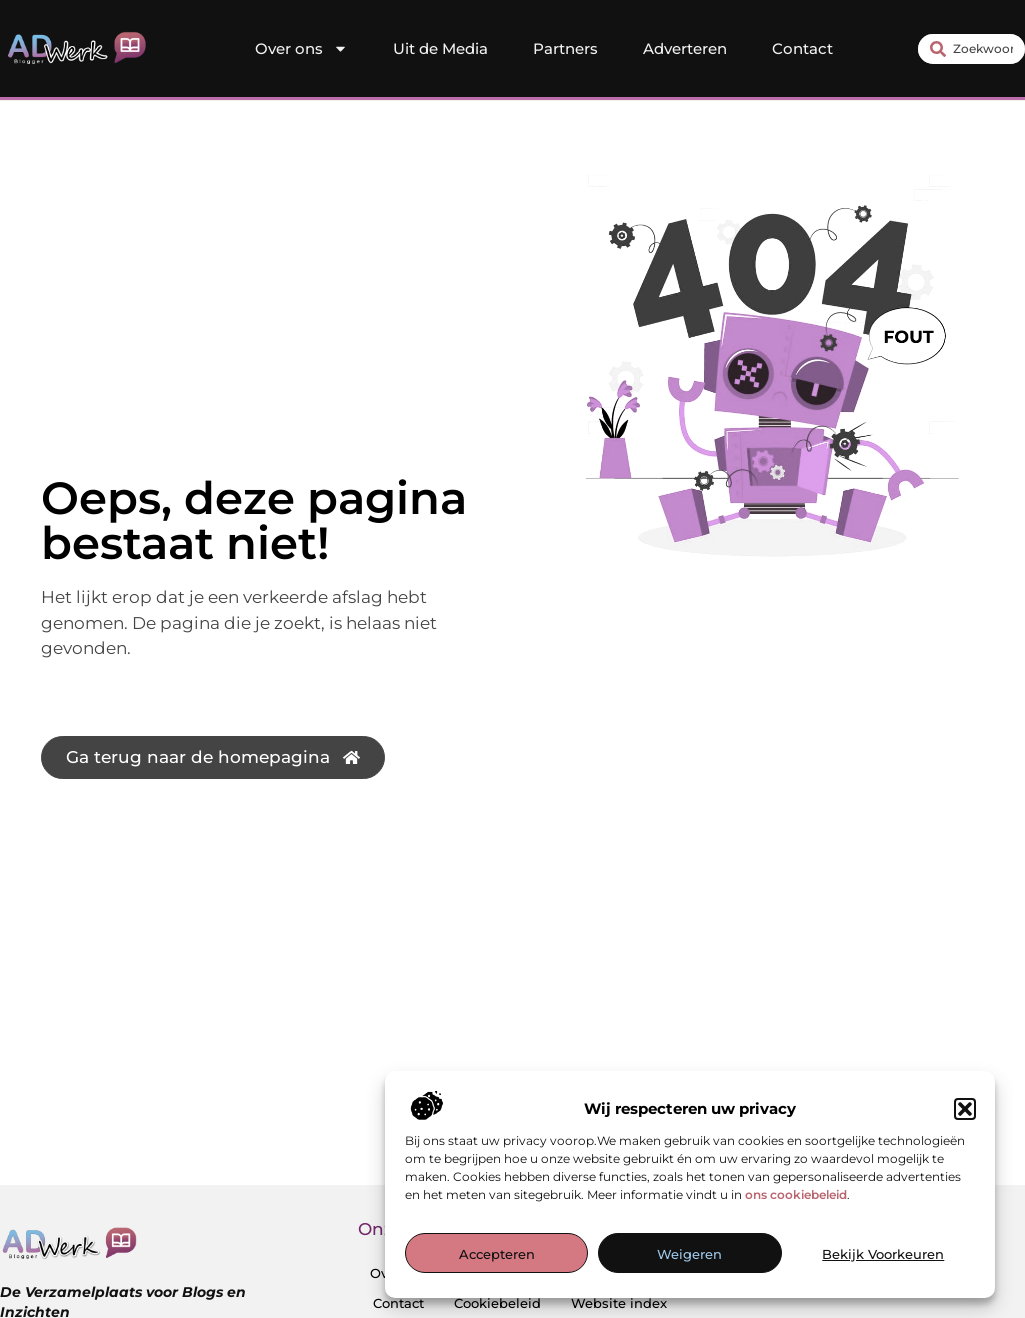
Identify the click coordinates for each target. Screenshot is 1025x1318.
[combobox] (971, 49)
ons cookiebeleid (796, 1194)
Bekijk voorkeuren (883, 1254)
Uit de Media (440, 48)
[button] (965, 1109)
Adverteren (685, 48)
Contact (802, 48)
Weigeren (689, 1254)
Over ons (301, 49)
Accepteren (497, 1254)
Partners (565, 48)
